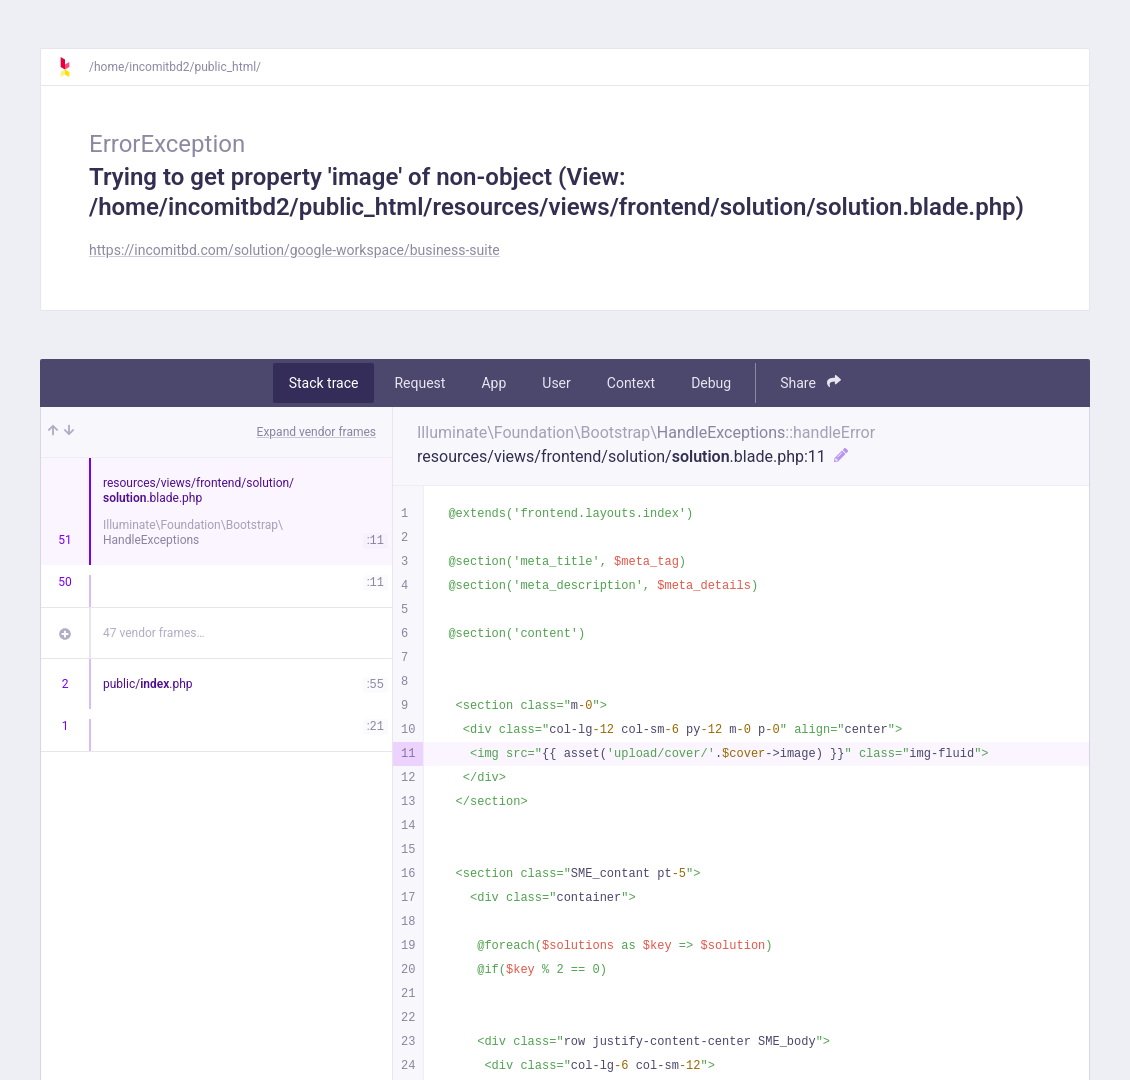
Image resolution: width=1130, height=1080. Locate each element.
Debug (711, 383)
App (493, 383)
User (556, 383)
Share (810, 382)
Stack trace (324, 383)
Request (419, 383)
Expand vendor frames (316, 432)
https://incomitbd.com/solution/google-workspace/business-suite (294, 250)
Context (631, 383)
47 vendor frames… (153, 633)
